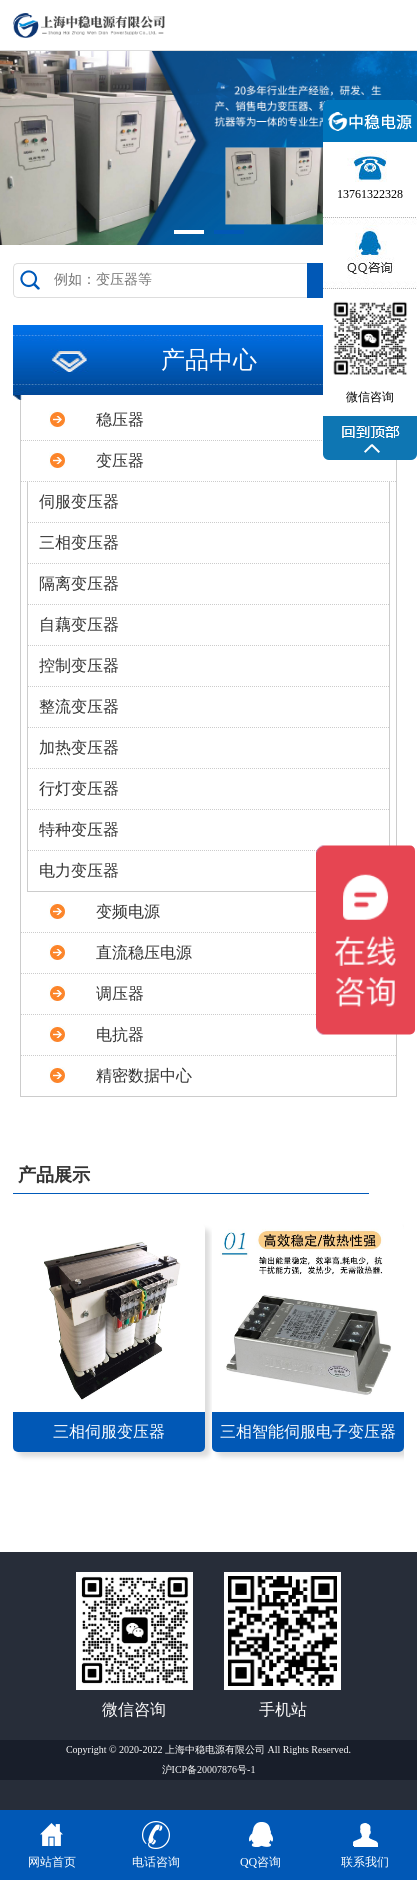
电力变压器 (79, 870)
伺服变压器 (79, 501)
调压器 (120, 993)
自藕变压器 (79, 624)
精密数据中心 (144, 1075)
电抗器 (120, 1034)
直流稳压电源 (144, 952)
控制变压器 (79, 665)
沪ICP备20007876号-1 (209, 1769)
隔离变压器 (79, 583)
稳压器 (120, 419)
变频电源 (128, 911)
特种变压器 (79, 829)
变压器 (120, 460)
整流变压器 (79, 706)
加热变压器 (79, 747)
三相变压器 (79, 542)
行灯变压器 (79, 788)
